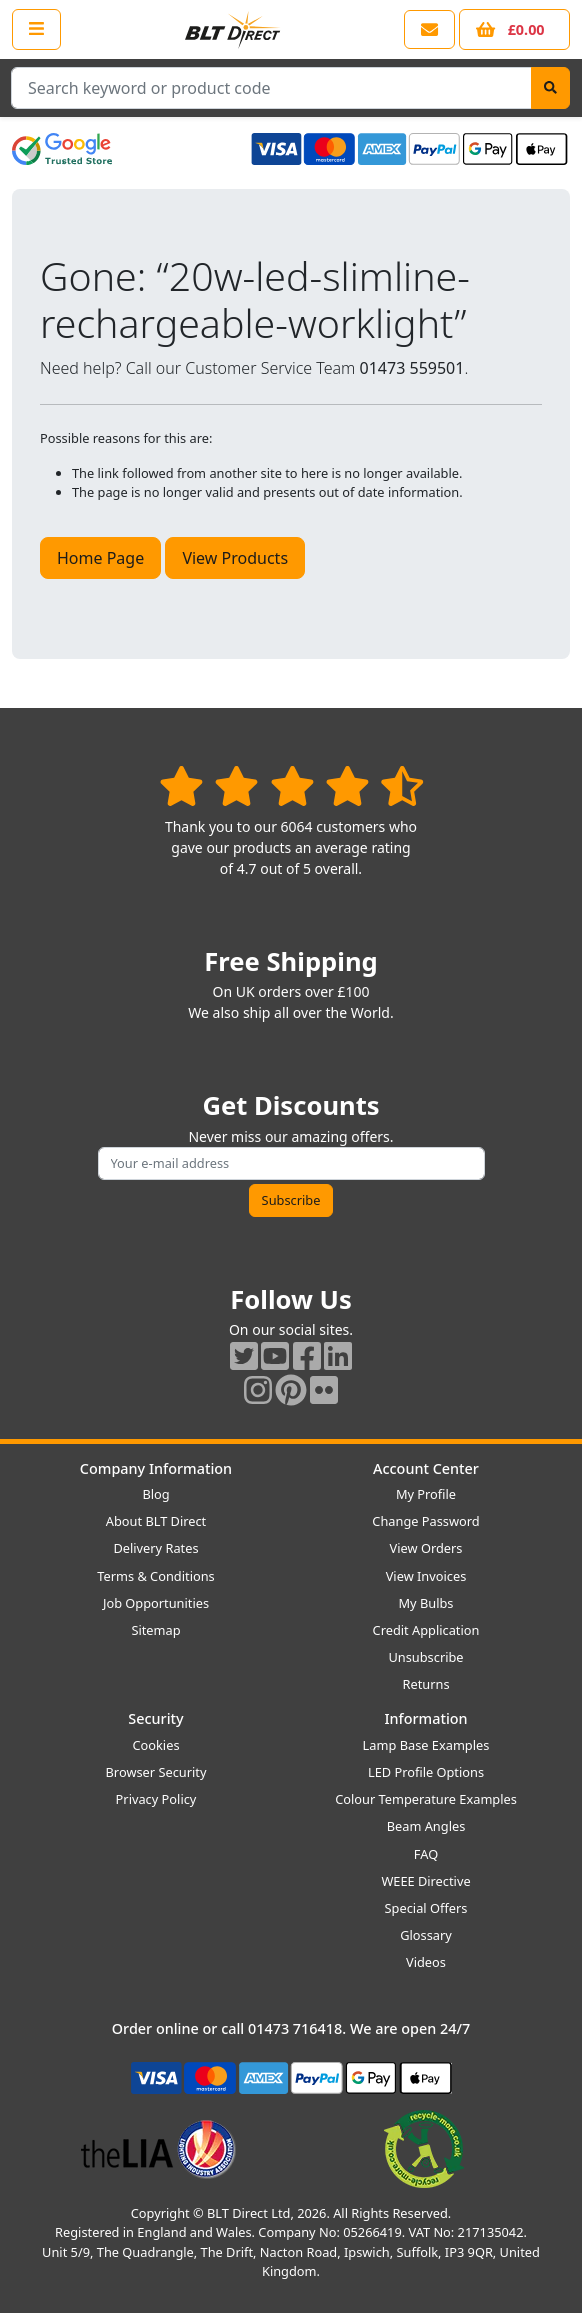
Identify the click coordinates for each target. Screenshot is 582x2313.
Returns (425, 1684)
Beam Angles (426, 1826)
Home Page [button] (100, 558)
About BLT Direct (156, 1521)
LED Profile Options (426, 1772)
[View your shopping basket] (514, 29)
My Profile (426, 1494)
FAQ (426, 1854)
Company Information (156, 1468)
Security (155, 1718)
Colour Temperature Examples (426, 1799)
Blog (155, 1494)
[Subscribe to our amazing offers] (291, 1163)
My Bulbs (426, 1603)
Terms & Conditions (155, 1576)
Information (425, 1718)
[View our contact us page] (429, 29)
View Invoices (426, 1576)
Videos (426, 1962)
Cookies (155, 1745)
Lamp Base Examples (426, 1745)
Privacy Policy (156, 1799)
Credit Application (426, 1630)
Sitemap (155, 1630)
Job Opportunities (156, 1603)
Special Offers (426, 1908)
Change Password (425, 1521)
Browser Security (156, 1772)
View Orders (426, 1548)
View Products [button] (235, 558)
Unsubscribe (425, 1657)
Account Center (426, 1468)
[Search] (550, 88)
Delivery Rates (155, 1548)
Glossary (426, 1935)
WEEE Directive (425, 1881)
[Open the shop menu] (36, 29)
